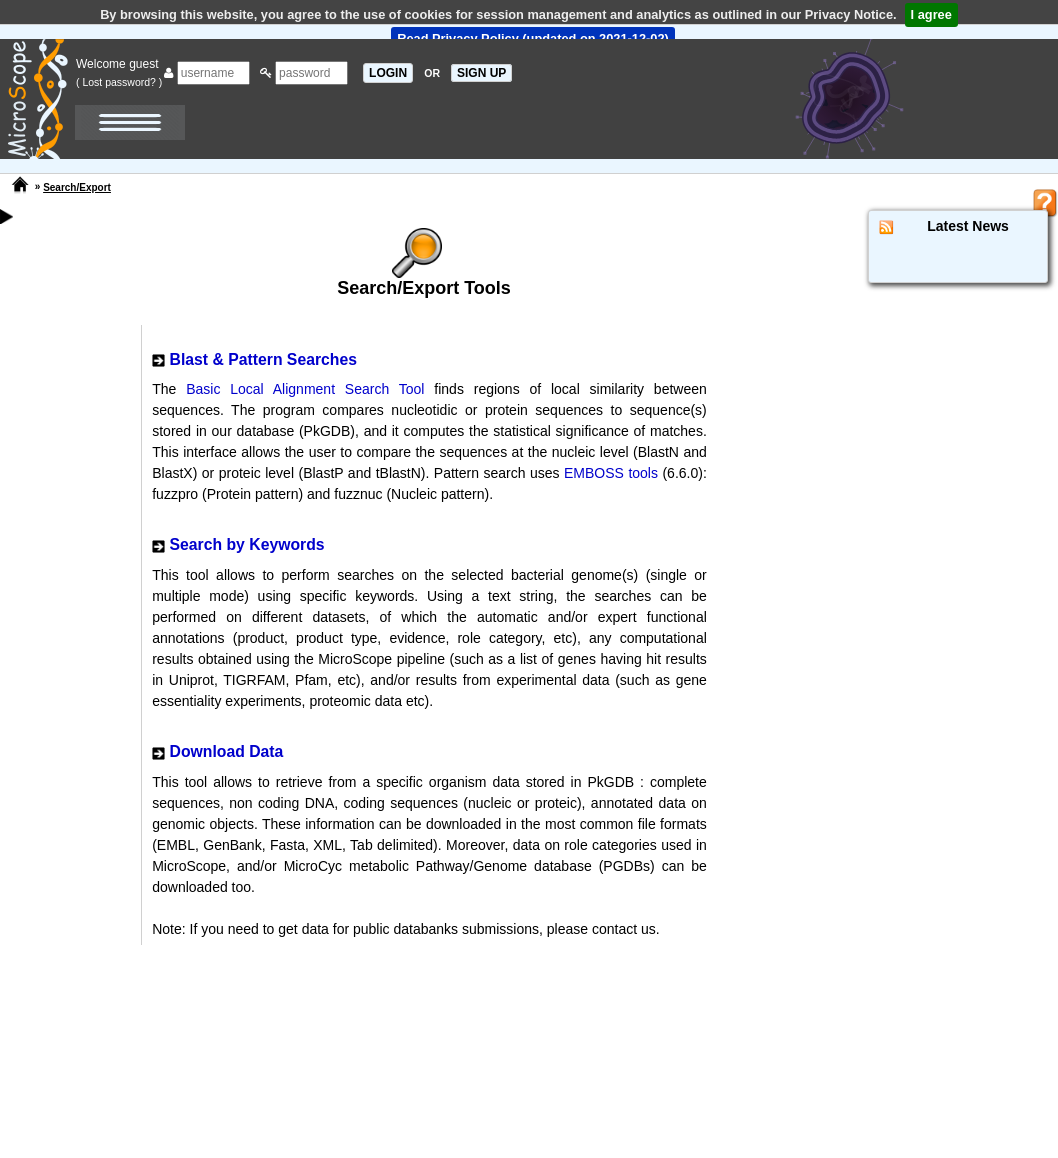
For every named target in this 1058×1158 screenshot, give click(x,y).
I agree (931, 14)
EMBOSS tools (611, 473)
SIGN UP (481, 73)
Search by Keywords (247, 544)
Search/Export (77, 187)
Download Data (227, 751)
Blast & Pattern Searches (263, 359)
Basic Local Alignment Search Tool (305, 389)
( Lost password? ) (119, 82)
